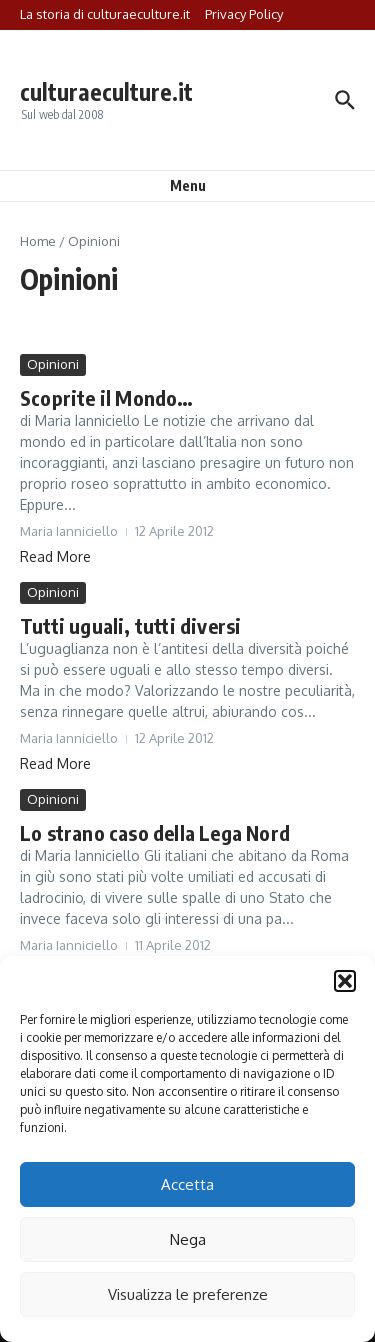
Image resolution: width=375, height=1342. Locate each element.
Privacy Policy (244, 14)
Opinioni (53, 364)
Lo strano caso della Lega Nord (155, 832)
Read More (55, 556)
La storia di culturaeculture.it (105, 14)
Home (38, 241)
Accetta (187, 1184)
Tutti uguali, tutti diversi (130, 625)
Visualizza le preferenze (188, 1294)
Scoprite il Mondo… (107, 397)
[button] (345, 981)
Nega (188, 1239)
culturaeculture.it (106, 91)
